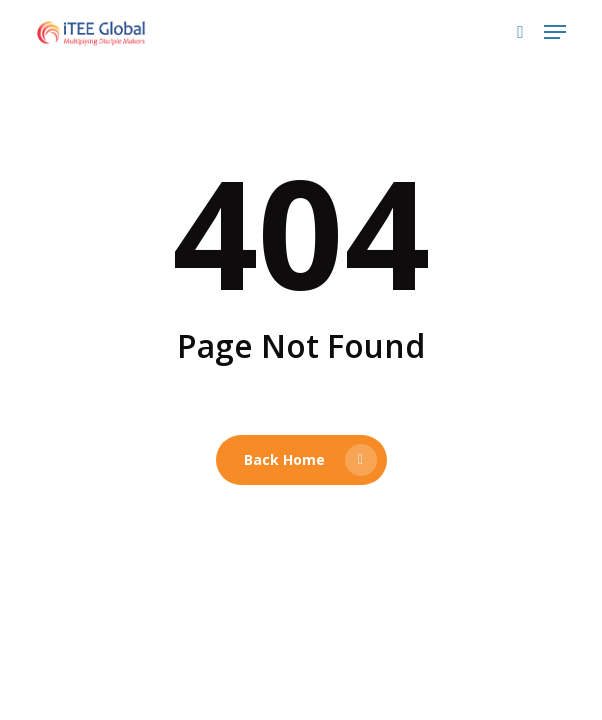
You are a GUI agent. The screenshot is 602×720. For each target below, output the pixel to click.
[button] (555, 32)
